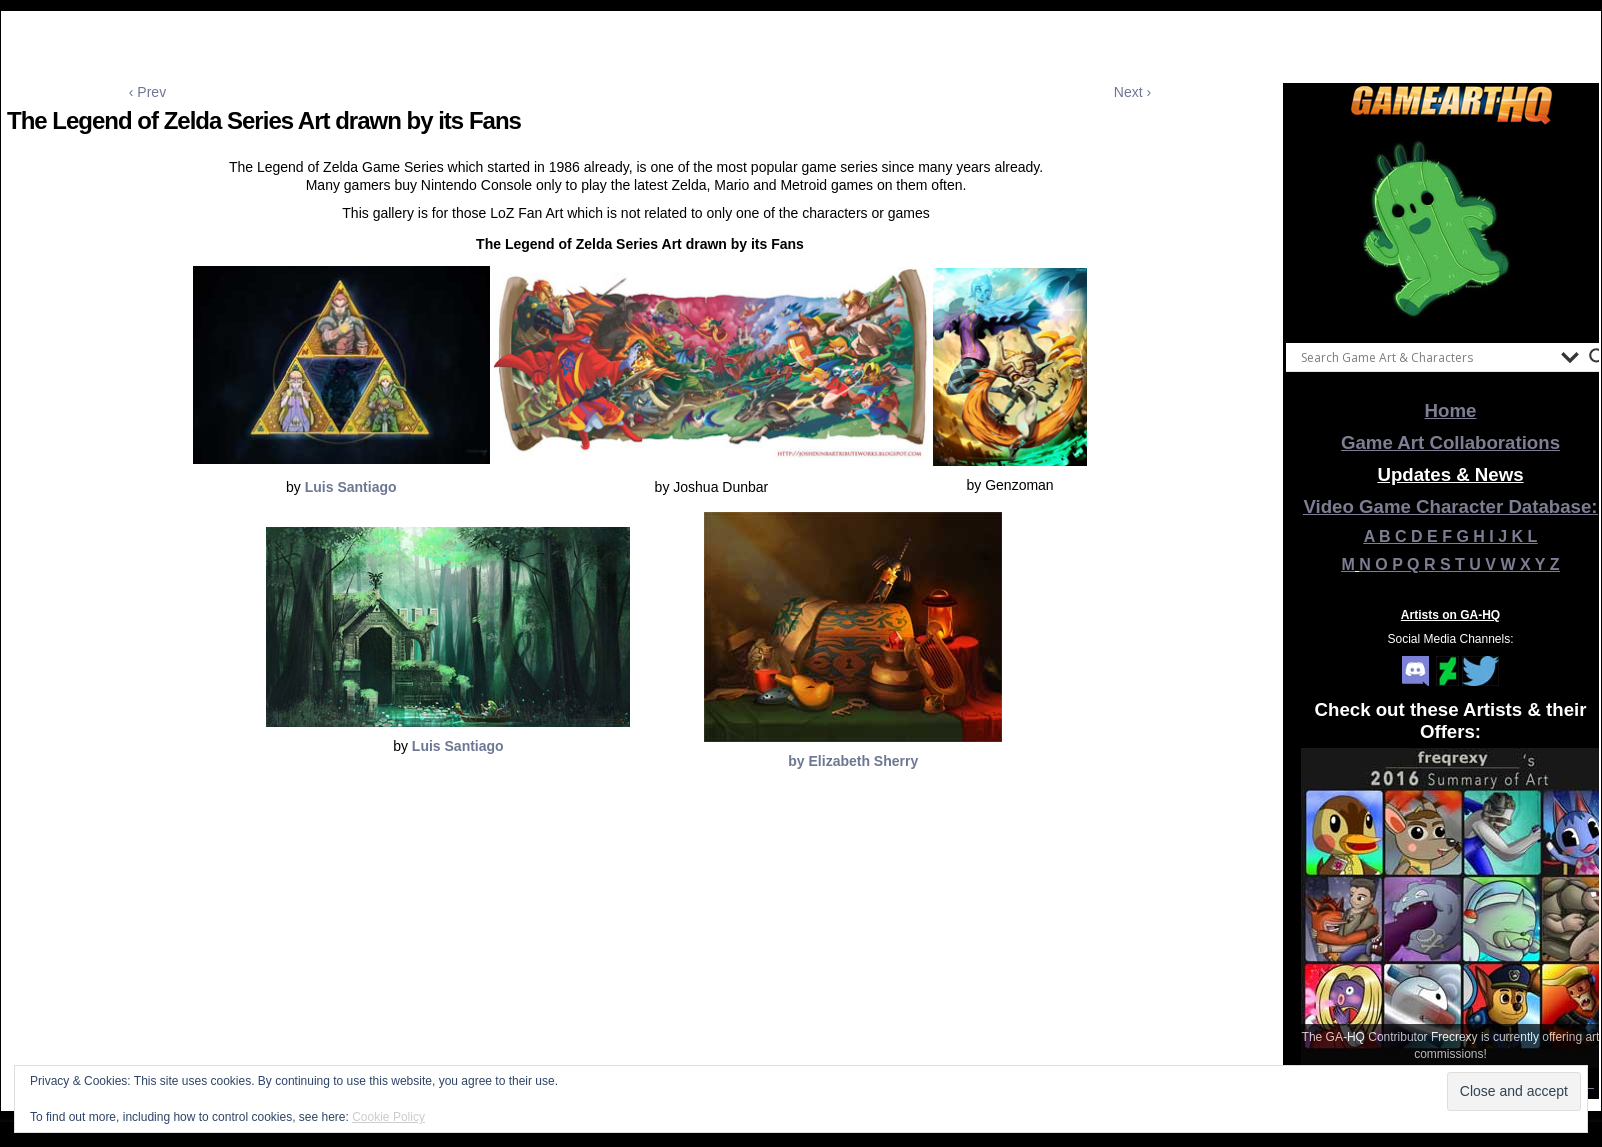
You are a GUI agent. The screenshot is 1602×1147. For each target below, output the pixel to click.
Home (1451, 410)
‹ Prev (147, 92)
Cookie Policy (388, 1117)
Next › (1132, 92)
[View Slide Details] (1451, 229)
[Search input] (1426, 357)
